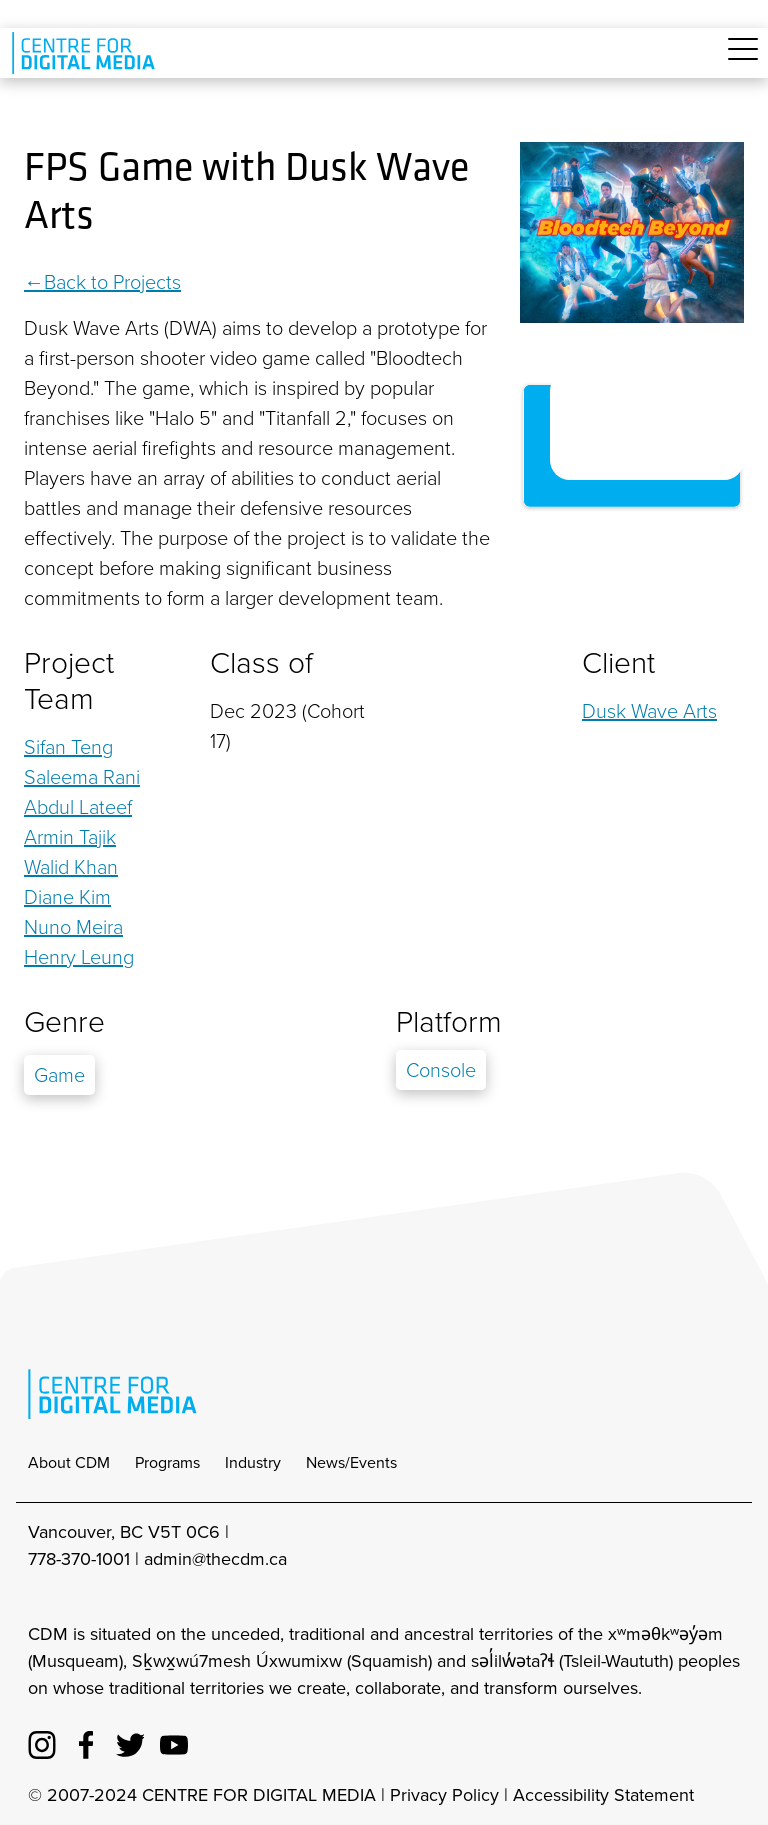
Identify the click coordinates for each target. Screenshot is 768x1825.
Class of (261, 663)
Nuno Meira (73, 927)
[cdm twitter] (130, 1742)
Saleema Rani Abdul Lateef (82, 792)
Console (441, 1070)
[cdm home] (87, 53)
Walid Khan (71, 867)
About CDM (69, 1462)
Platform (449, 1022)
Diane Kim (67, 897)
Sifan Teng (68, 747)
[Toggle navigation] (743, 60)
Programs (167, 1462)
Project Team (69, 681)
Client (618, 663)
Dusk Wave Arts (649, 711)
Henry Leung (79, 957)
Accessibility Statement (603, 1795)
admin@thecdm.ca (215, 1559)
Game (59, 1075)
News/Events (351, 1462)
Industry (253, 1462)
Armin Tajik (70, 837)
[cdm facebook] (86, 1742)
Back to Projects (112, 282)
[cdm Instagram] (42, 1742)
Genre (64, 1022)
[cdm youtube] (174, 1742)
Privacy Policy (444, 1795)
